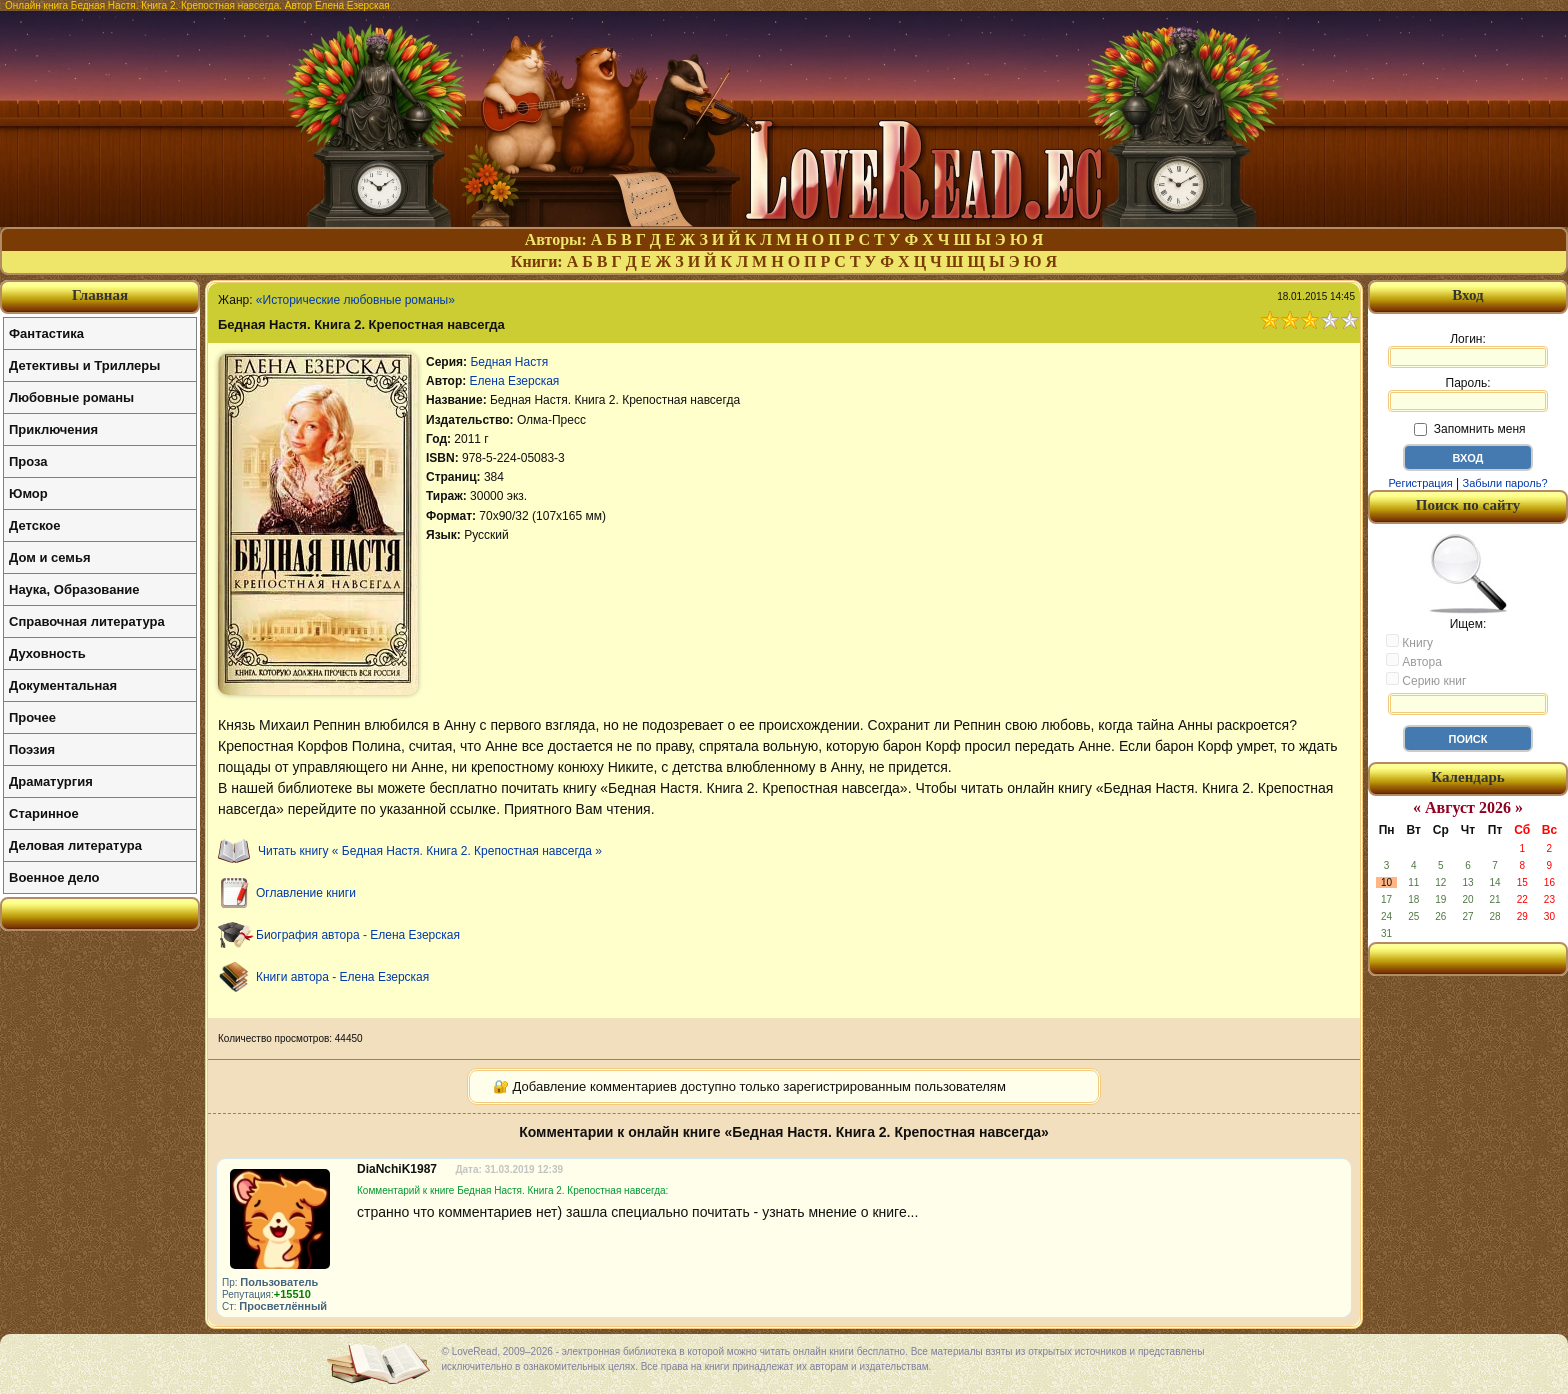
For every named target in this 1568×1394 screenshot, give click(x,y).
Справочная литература (87, 621)
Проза (28, 461)
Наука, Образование (74, 589)
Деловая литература (75, 845)
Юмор (28, 493)
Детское (34, 525)
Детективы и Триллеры (84, 365)
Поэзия (32, 749)
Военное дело (54, 877)
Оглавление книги (306, 893)
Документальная (63, 685)
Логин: (1468, 350)
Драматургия (51, 781)
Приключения (53, 429)
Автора (1414, 661)
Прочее (32, 717)
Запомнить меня (1469, 429)
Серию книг (1426, 680)
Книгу (1409, 642)
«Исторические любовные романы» (355, 300)
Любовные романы (71, 397)
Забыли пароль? (1505, 483)
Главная (100, 295)
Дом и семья (50, 557)
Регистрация (1420, 483)
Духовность (47, 653)
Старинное (44, 813)
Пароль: (1468, 394)
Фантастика (46, 333)
